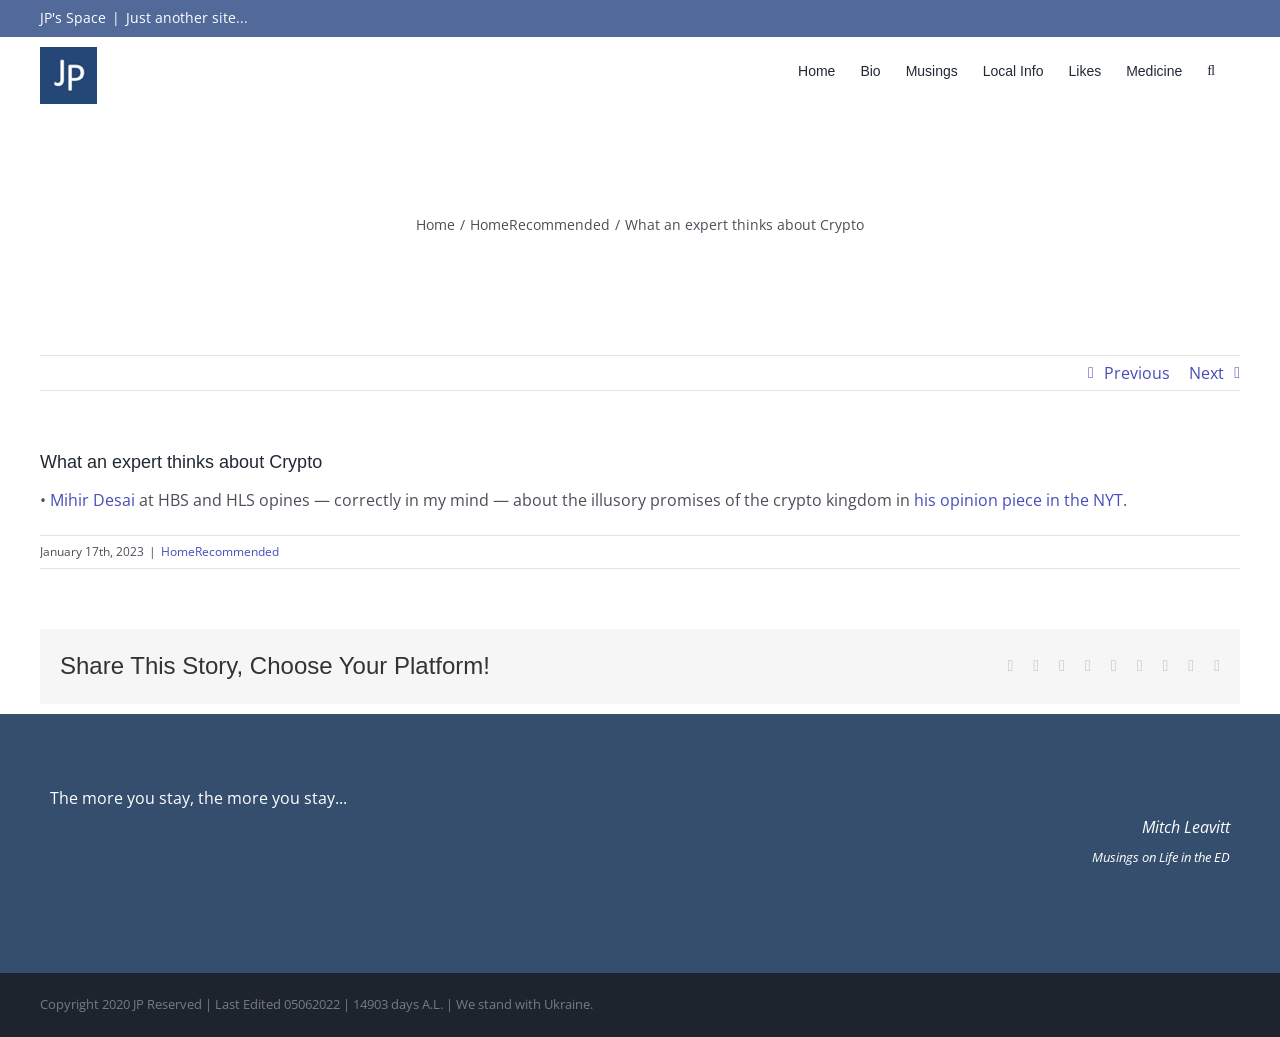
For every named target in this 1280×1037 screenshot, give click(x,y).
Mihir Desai (92, 500)
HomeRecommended (220, 551)
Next (1206, 373)
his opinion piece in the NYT (1018, 500)
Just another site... (187, 17)
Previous (1137, 373)
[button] (1211, 70)
